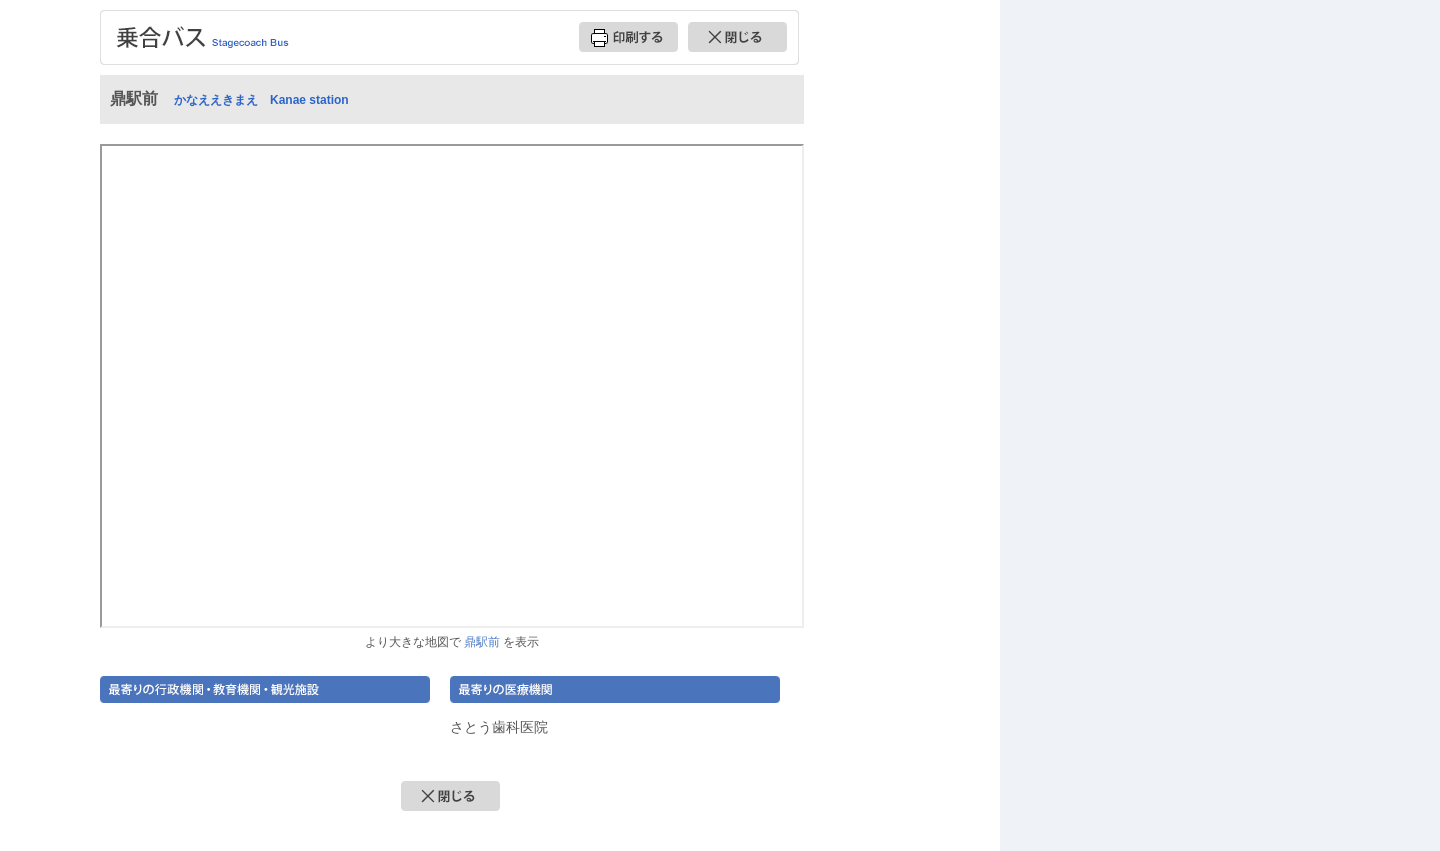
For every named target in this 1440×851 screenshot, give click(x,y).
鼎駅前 (482, 641)
